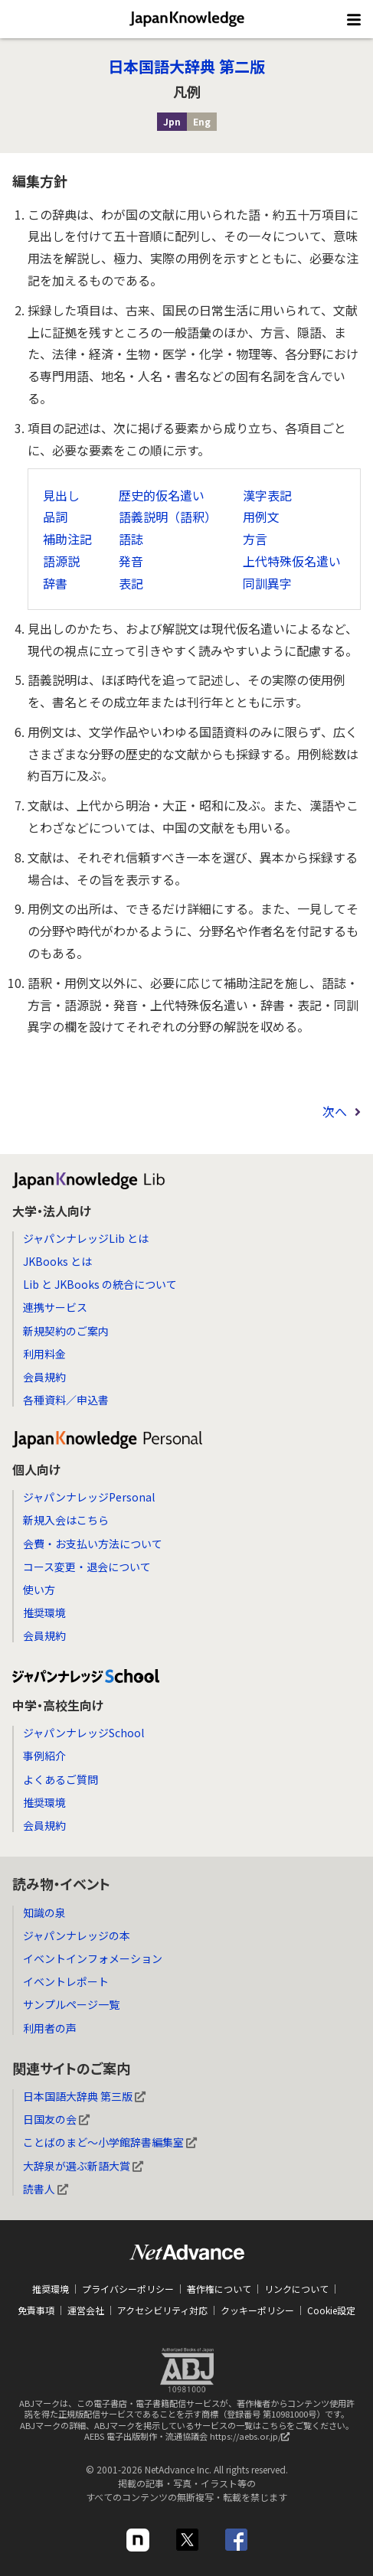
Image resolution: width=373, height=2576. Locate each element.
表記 (131, 583)
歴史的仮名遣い (161, 495)
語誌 (131, 539)
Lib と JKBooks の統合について (100, 1284)
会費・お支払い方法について (92, 1543)
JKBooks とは (57, 1261)
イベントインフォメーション (92, 1958)
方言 (255, 539)
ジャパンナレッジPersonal (89, 1497)
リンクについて (296, 2288)
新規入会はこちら (66, 1520)
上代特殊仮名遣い (292, 561)
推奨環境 (44, 1612)
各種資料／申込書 (66, 1399)
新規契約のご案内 (66, 1331)
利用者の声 (50, 2028)
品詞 (55, 516)
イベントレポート (66, 1981)
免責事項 (36, 2310)
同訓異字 (267, 583)
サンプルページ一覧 (71, 2004)
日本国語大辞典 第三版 (84, 2096)
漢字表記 (267, 495)
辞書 (55, 583)
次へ (334, 1111)
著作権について (219, 2288)
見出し (61, 495)
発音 (131, 561)
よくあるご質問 (60, 1779)
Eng (202, 121)
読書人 (45, 2188)
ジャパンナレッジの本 (76, 1935)
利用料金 (44, 1353)
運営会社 (85, 2310)
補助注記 (67, 539)
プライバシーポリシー (128, 2288)
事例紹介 (44, 1755)
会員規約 (44, 1376)
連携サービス (55, 1307)
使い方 (39, 1589)
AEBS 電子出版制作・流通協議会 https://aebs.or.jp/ (190, 2439)
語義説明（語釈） (168, 516)
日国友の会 (56, 2119)
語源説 (61, 561)
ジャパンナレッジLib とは (86, 1238)
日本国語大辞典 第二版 (186, 66)
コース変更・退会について (87, 1566)
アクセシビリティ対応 (162, 2310)
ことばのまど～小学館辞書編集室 (110, 2142)
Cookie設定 (331, 2310)
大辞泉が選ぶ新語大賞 (83, 2165)
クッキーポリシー (257, 2310)
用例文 (261, 516)
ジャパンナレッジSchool (83, 1732)
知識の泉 (44, 1912)
